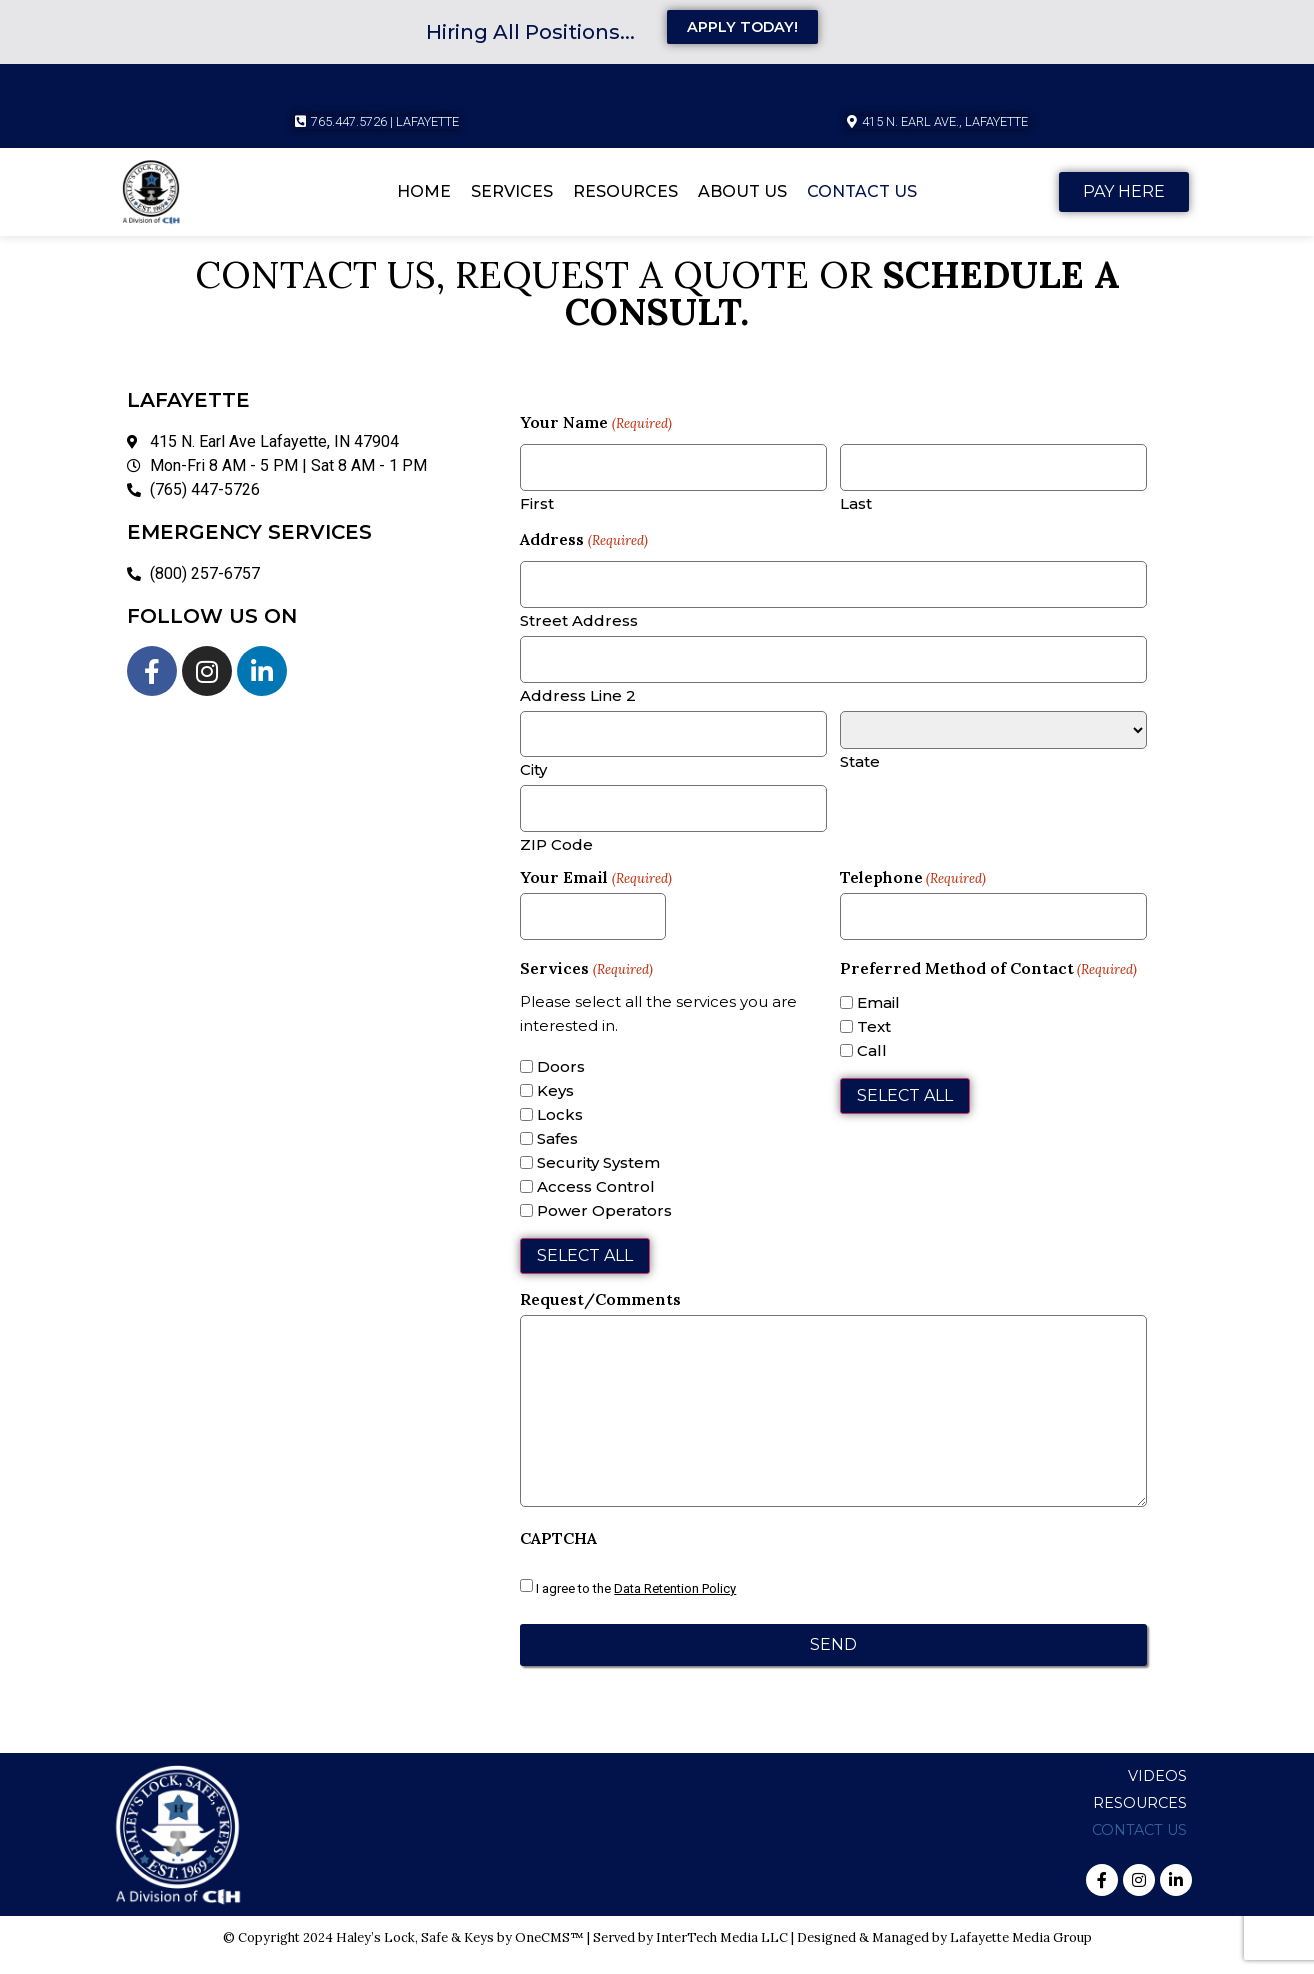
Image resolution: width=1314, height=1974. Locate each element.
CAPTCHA (558, 1555)
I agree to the (636, 1605)
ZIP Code (556, 857)
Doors (561, 1083)
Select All (585, 1271)
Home (424, 192)
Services (512, 192)
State (860, 769)
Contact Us (862, 192)
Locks (560, 1131)
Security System (598, 1179)
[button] (937, 122)
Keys (555, 1107)
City (533, 780)
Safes (557, 1155)
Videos (1157, 1790)
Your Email (595, 891)
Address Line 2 (578, 703)
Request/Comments (600, 1315)
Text (874, 1043)
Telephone (913, 891)
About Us (742, 192)
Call (872, 1067)
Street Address (579, 626)
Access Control (596, 1203)
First (537, 506)
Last (856, 506)
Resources (625, 192)
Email (878, 1019)
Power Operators (604, 1227)
